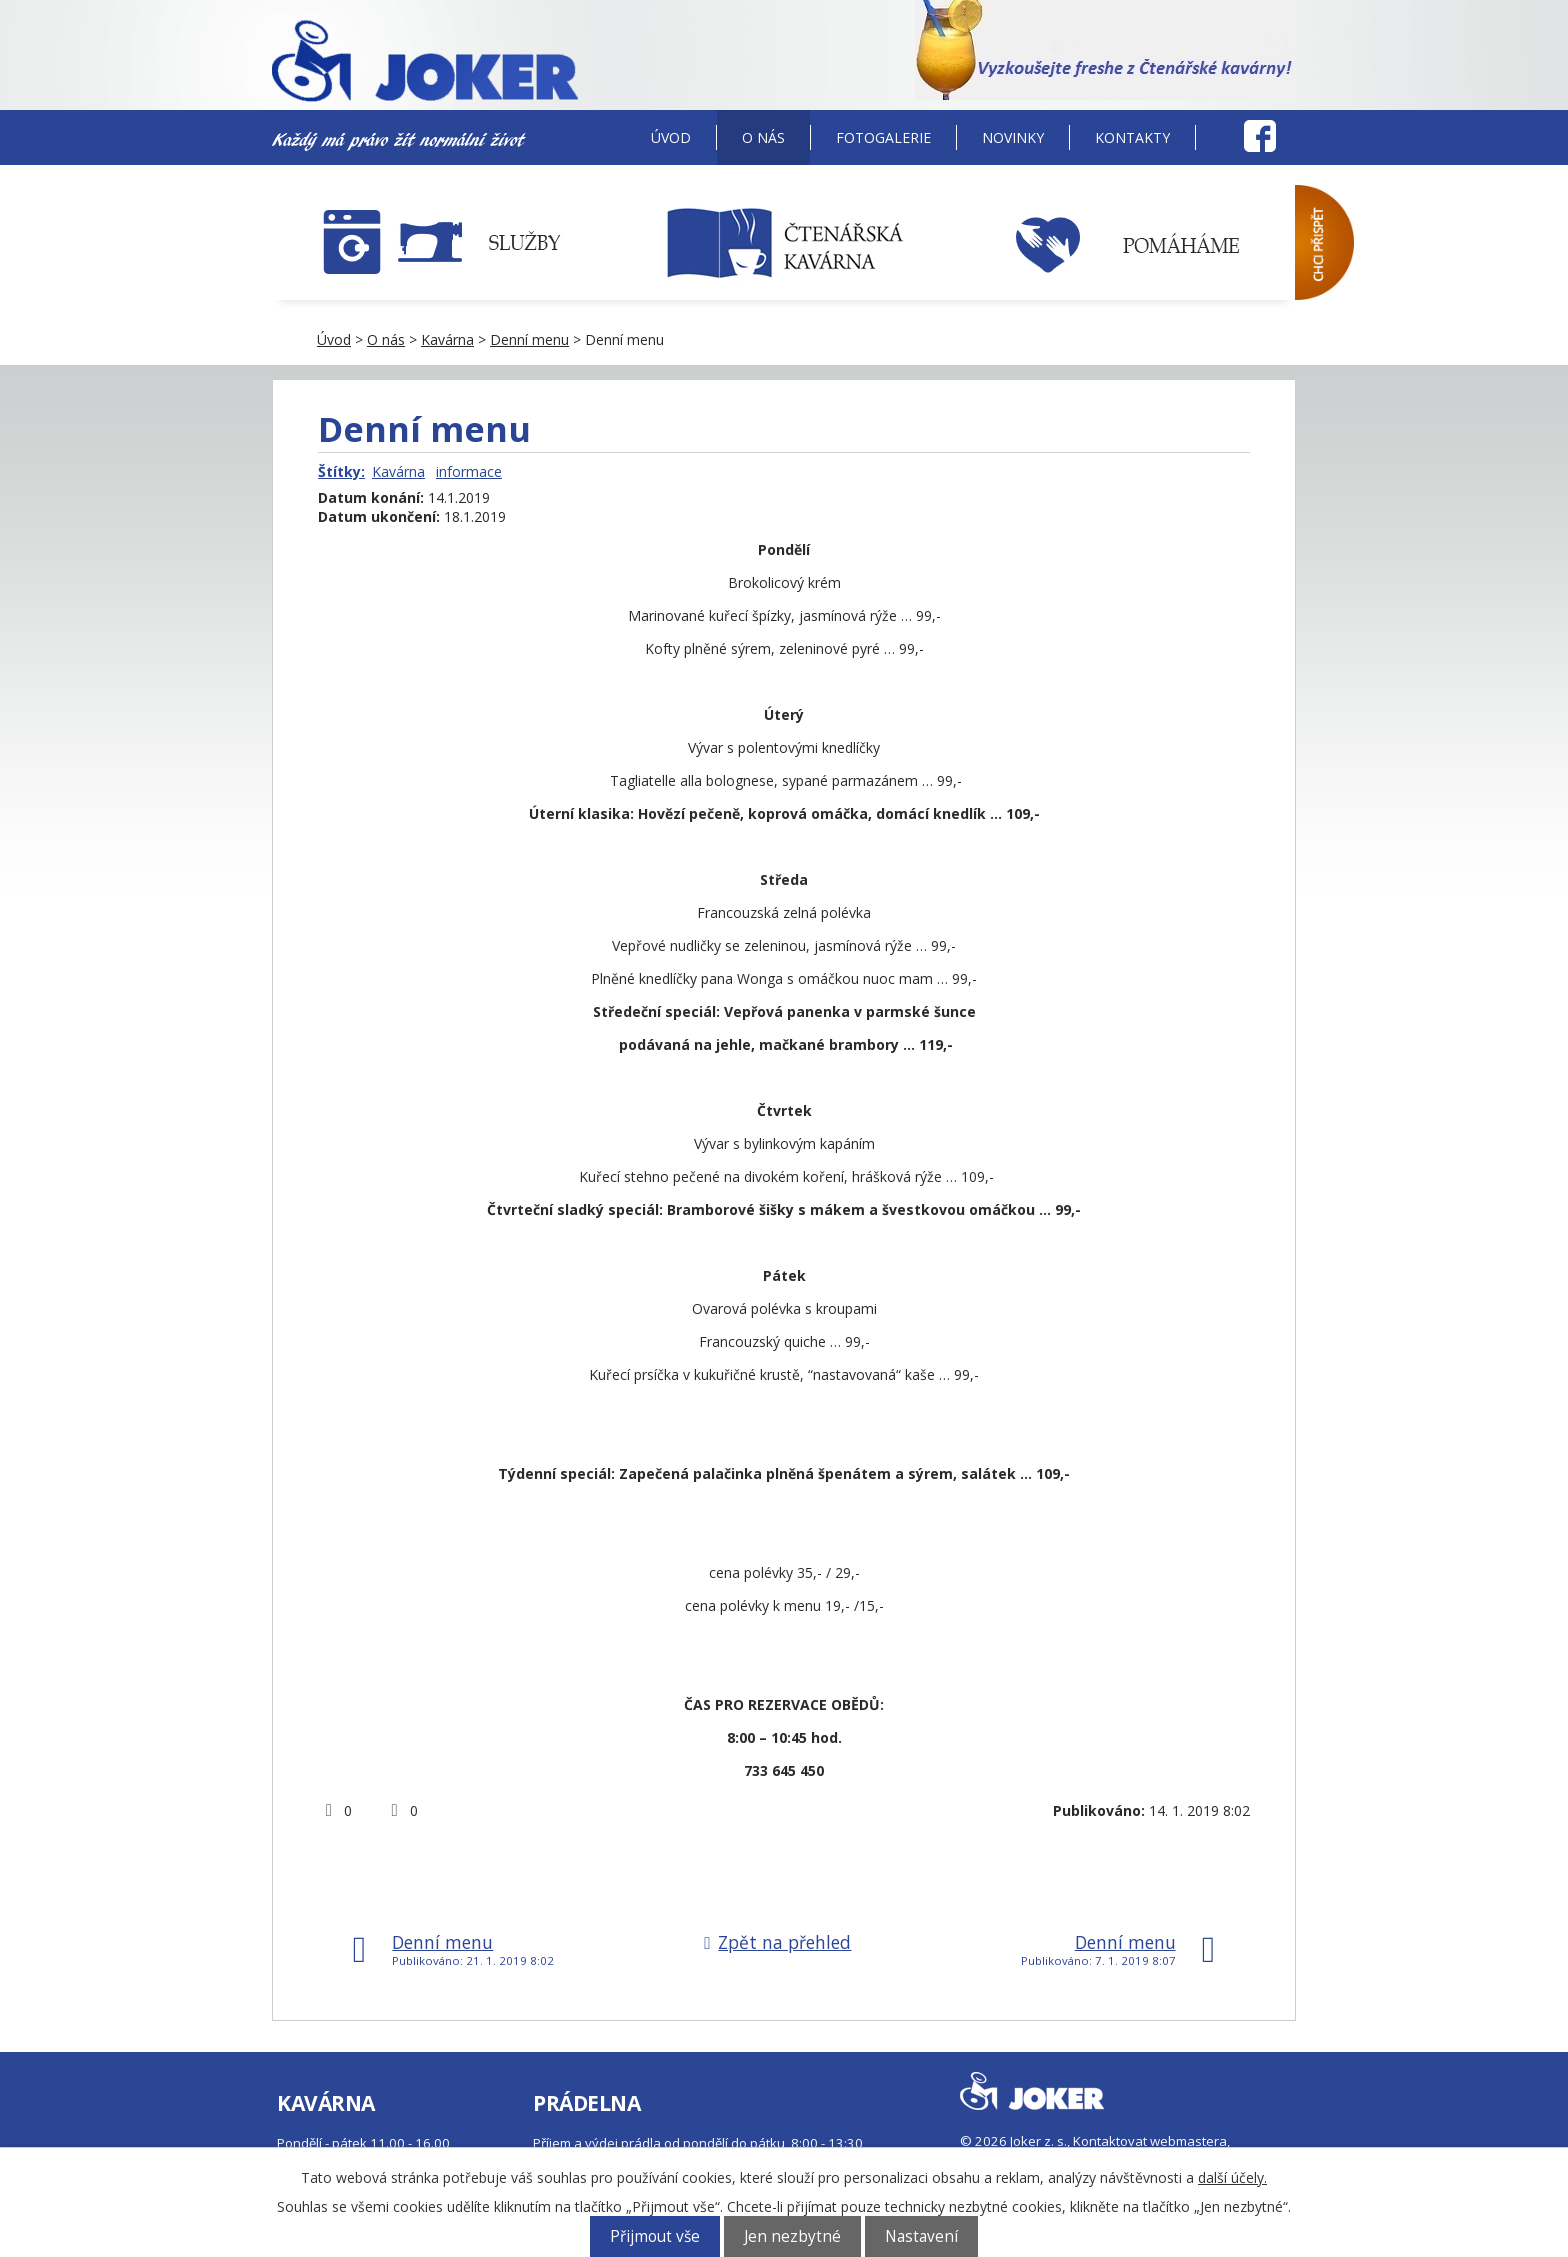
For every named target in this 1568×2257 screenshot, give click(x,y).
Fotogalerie (883, 137)
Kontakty (1132, 137)
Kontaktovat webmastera (1150, 2141)
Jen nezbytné (792, 2236)
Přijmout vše (655, 2236)
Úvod (671, 137)
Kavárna (447, 339)
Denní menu (529, 339)
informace (469, 471)
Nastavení (921, 2236)
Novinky (1013, 137)
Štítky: (341, 471)
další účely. (1232, 2177)
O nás (763, 137)
